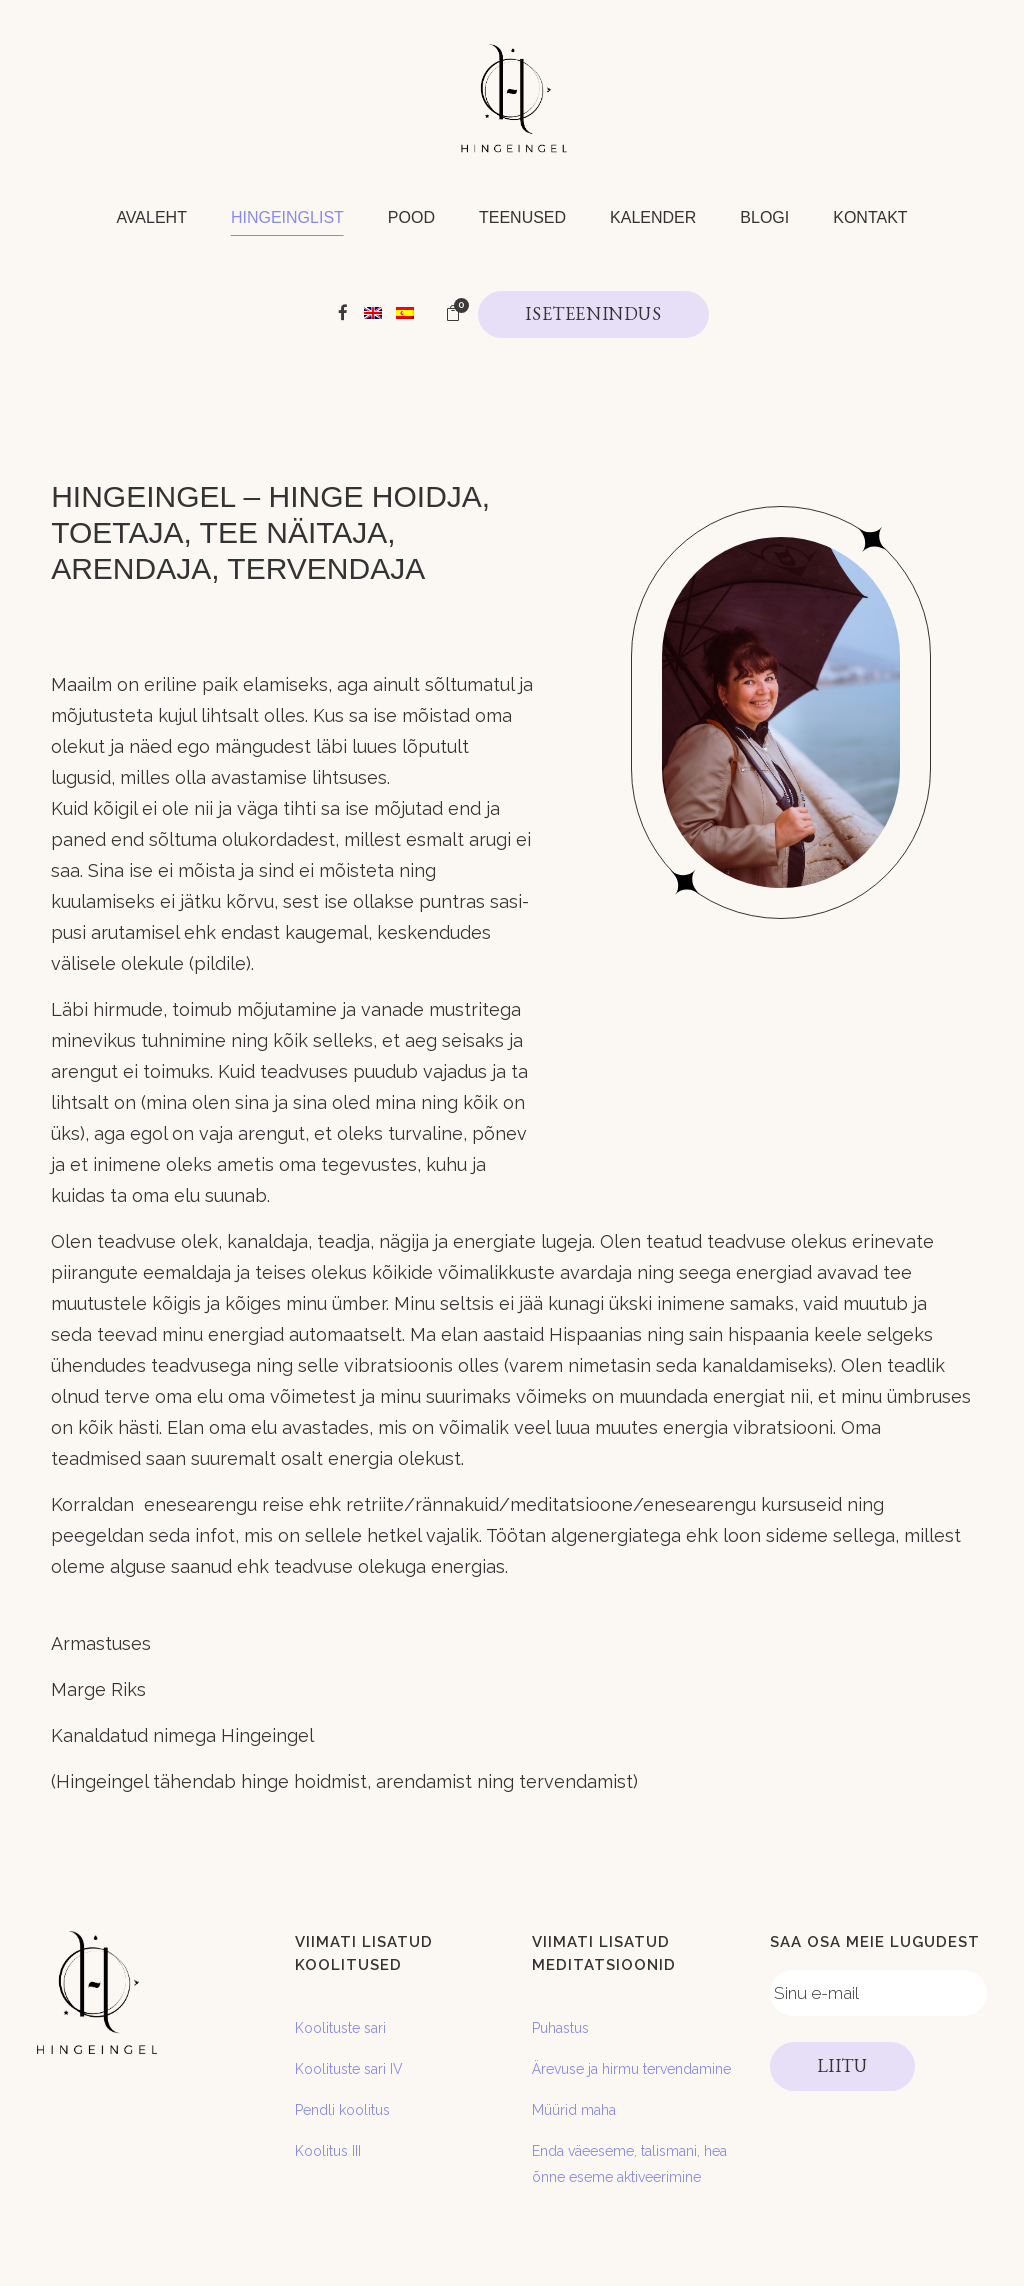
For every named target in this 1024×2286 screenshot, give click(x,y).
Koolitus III (328, 2151)
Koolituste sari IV (349, 2069)
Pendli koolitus (342, 2110)
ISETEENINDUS (593, 313)
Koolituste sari (340, 2028)
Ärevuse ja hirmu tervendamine (631, 2069)
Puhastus (560, 2028)
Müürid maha (574, 2110)
